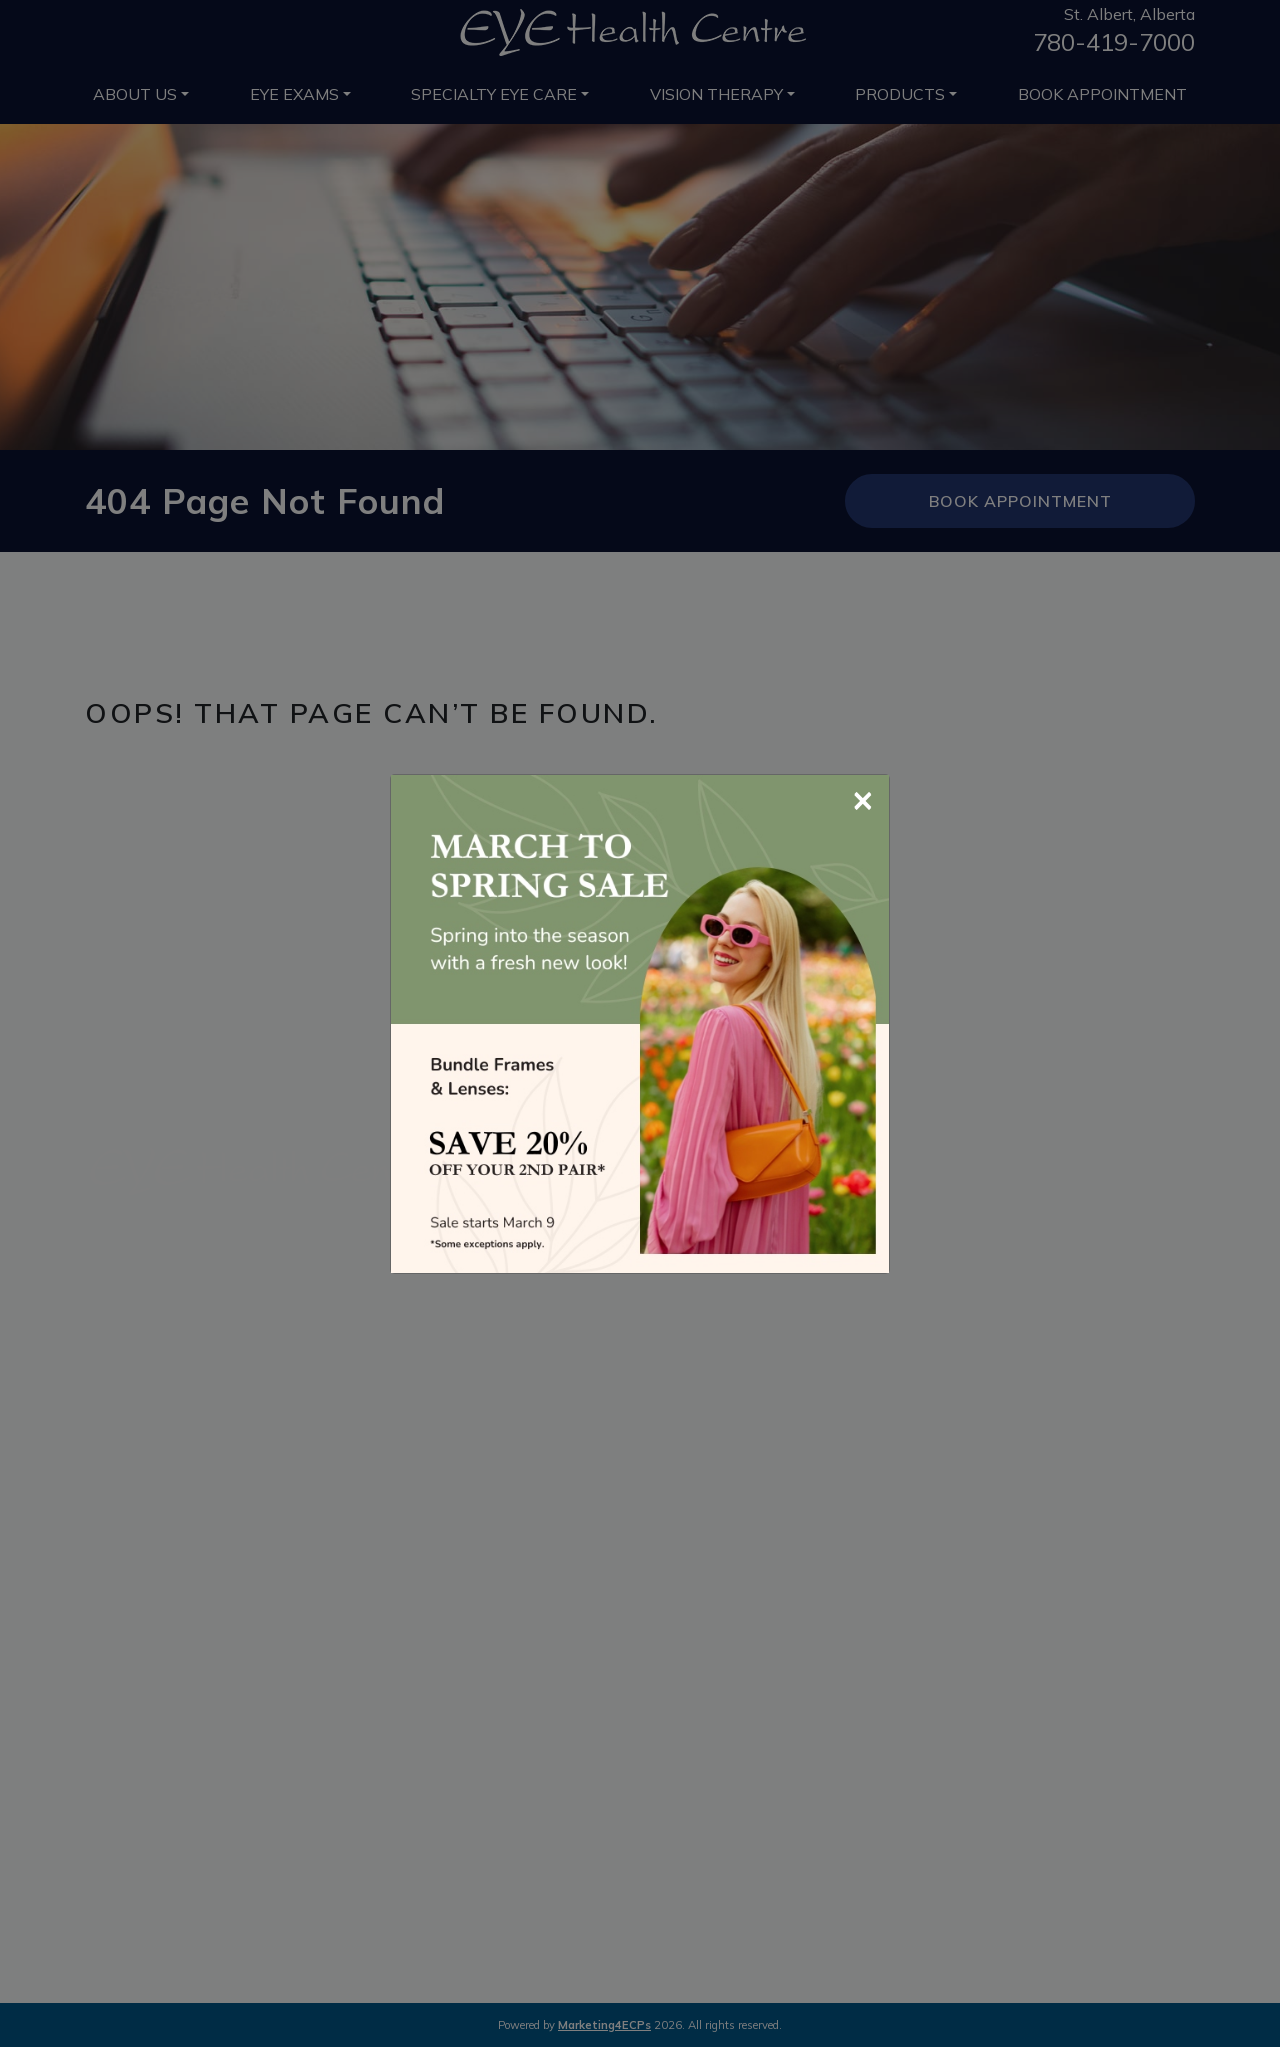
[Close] (863, 798)
